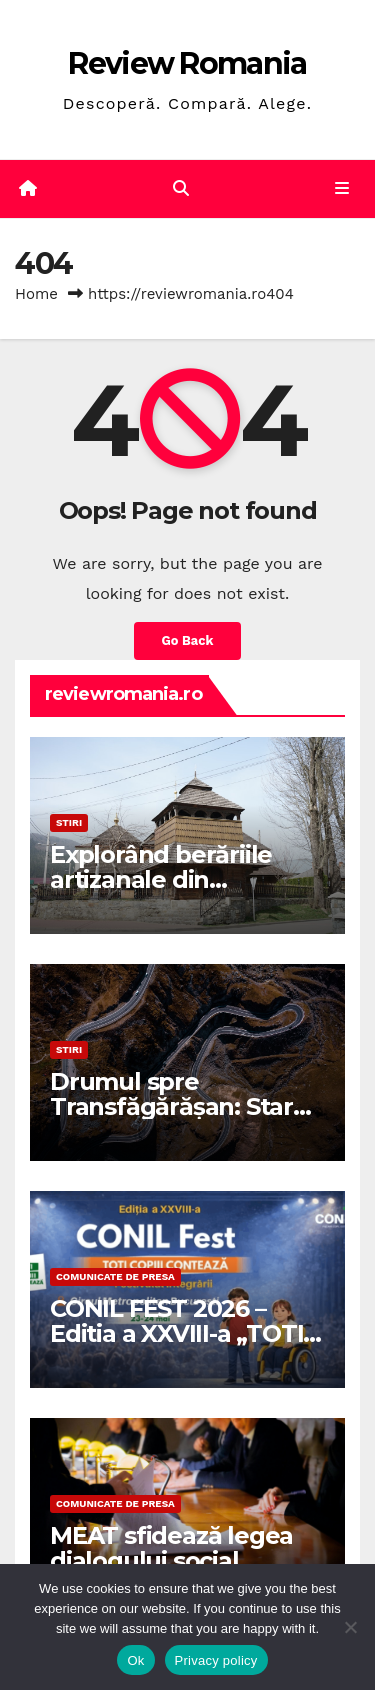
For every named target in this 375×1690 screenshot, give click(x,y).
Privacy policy (216, 1660)
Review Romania (187, 63)
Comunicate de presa (115, 1276)
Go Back (188, 640)
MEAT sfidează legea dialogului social (171, 1548)
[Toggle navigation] (342, 189)
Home (36, 294)
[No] (350, 1627)
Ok (135, 1660)
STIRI (69, 822)
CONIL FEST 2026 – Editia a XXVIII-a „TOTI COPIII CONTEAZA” (176, 1333)
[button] (181, 188)
